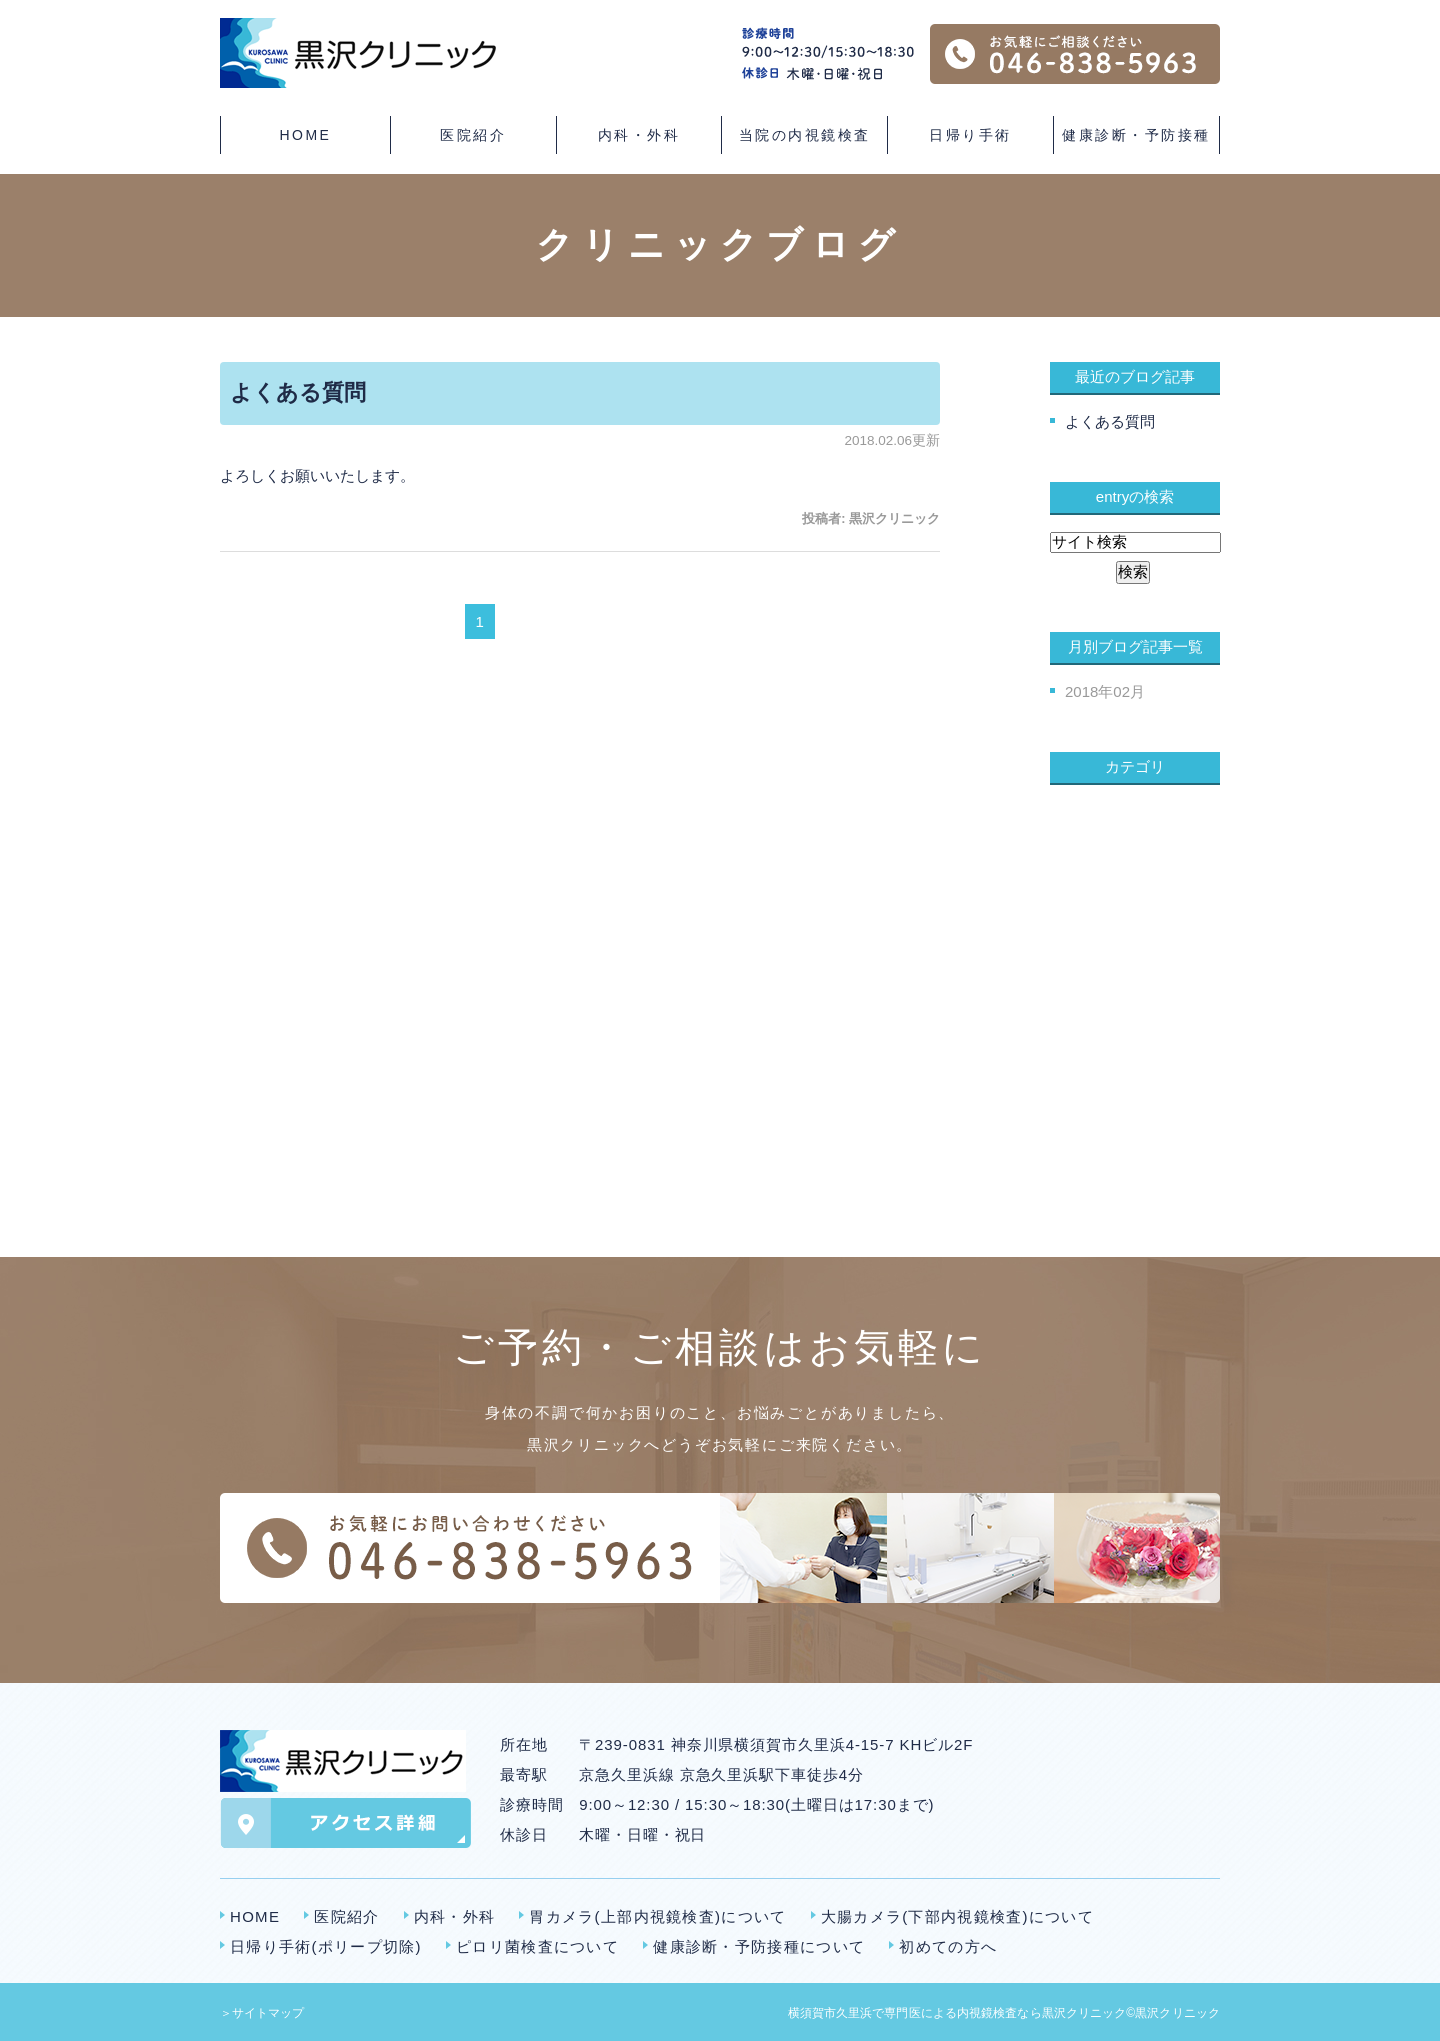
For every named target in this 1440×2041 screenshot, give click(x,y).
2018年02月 (1105, 691)
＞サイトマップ (262, 2013)
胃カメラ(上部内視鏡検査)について (657, 1916)
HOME (305, 135)
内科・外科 (455, 1916)
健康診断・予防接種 (1136, 135)
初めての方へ (948, 1946)
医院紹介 (346, 1916)
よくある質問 (298, 392)
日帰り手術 (970, 135)
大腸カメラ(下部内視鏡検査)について (957, 1916)
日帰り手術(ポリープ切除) (326, 1946)
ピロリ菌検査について (537, 1946)
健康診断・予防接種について (759, 1946)
